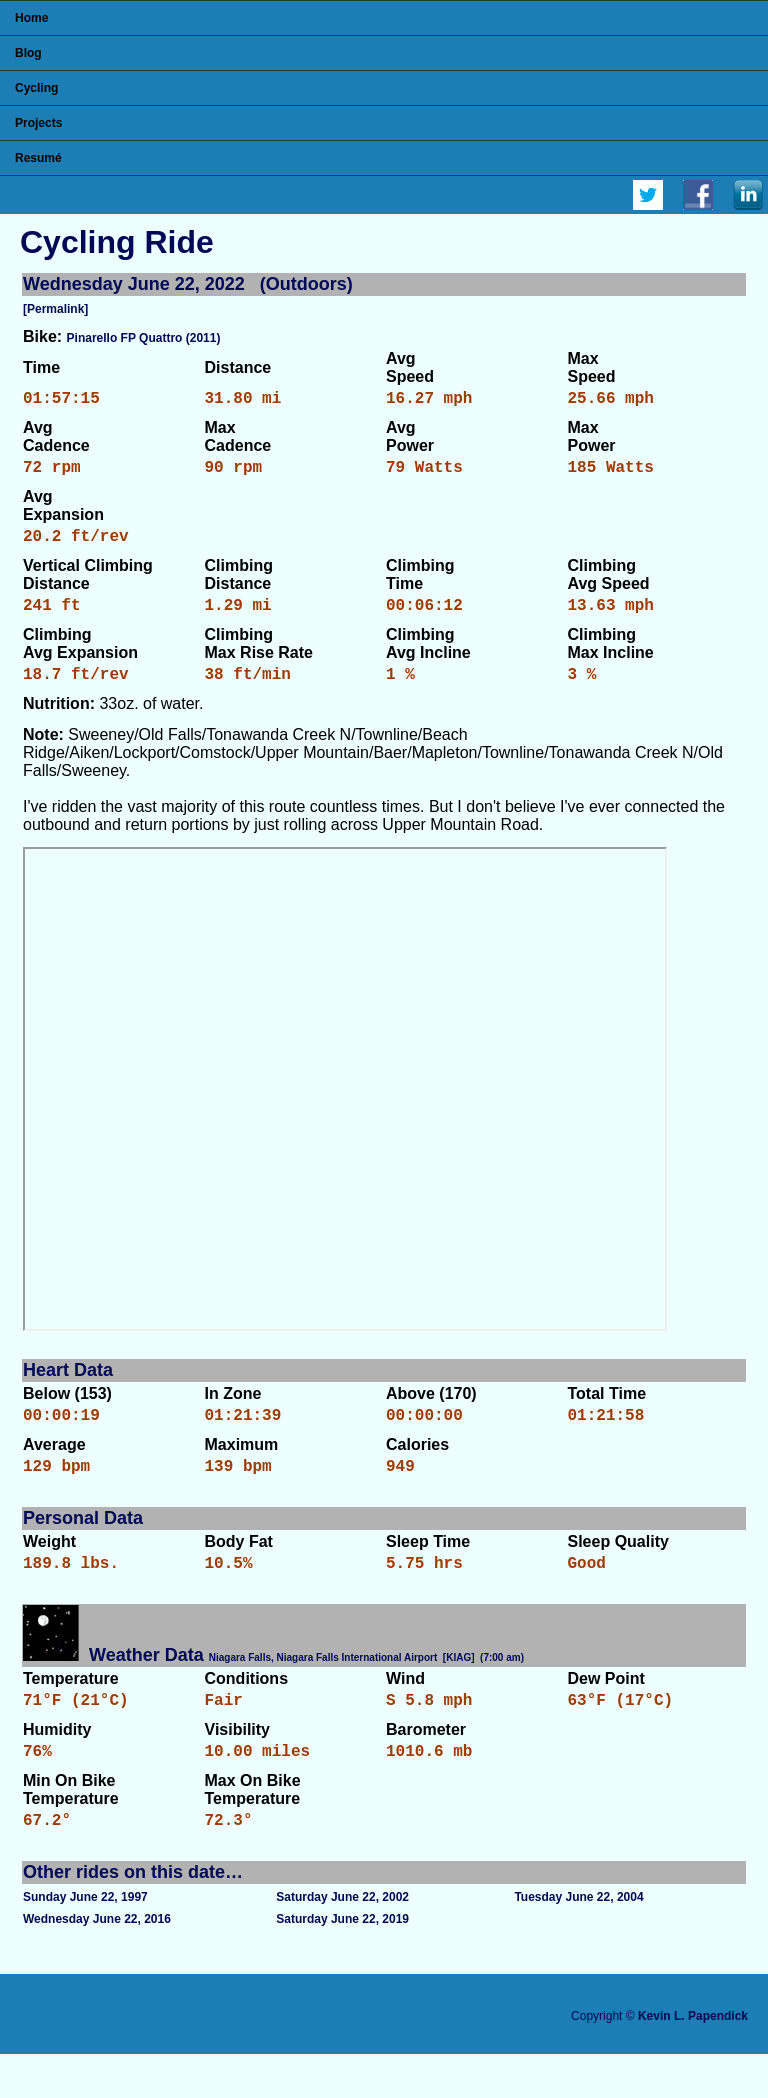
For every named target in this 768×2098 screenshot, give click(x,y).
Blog (28, 53)
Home (31, 18)
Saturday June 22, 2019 (342, 1963)
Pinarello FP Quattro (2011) (144, 338)
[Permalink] (55, 309)
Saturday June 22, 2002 (342, 1941)
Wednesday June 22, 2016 (97, 1963)
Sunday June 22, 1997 (85, 1941)
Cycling (36, 88)
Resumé (38, 158)
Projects (38, 123)
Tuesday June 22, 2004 (578, 1941)
